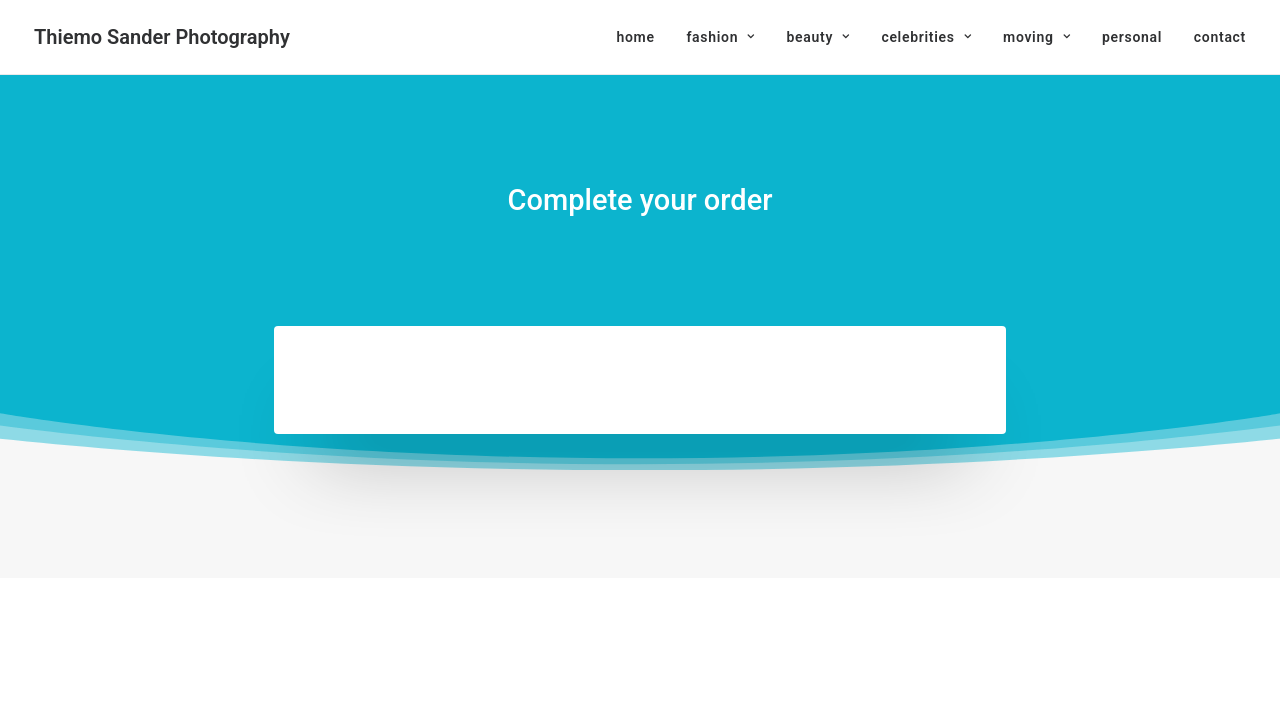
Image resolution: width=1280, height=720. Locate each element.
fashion (720, 37)
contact (1220, 37)
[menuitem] (642, 37)
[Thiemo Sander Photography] (162, 37)
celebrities (926, 37)
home (635, 37)
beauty (817, 37)
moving (1036, 37)
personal (1132, 37)
